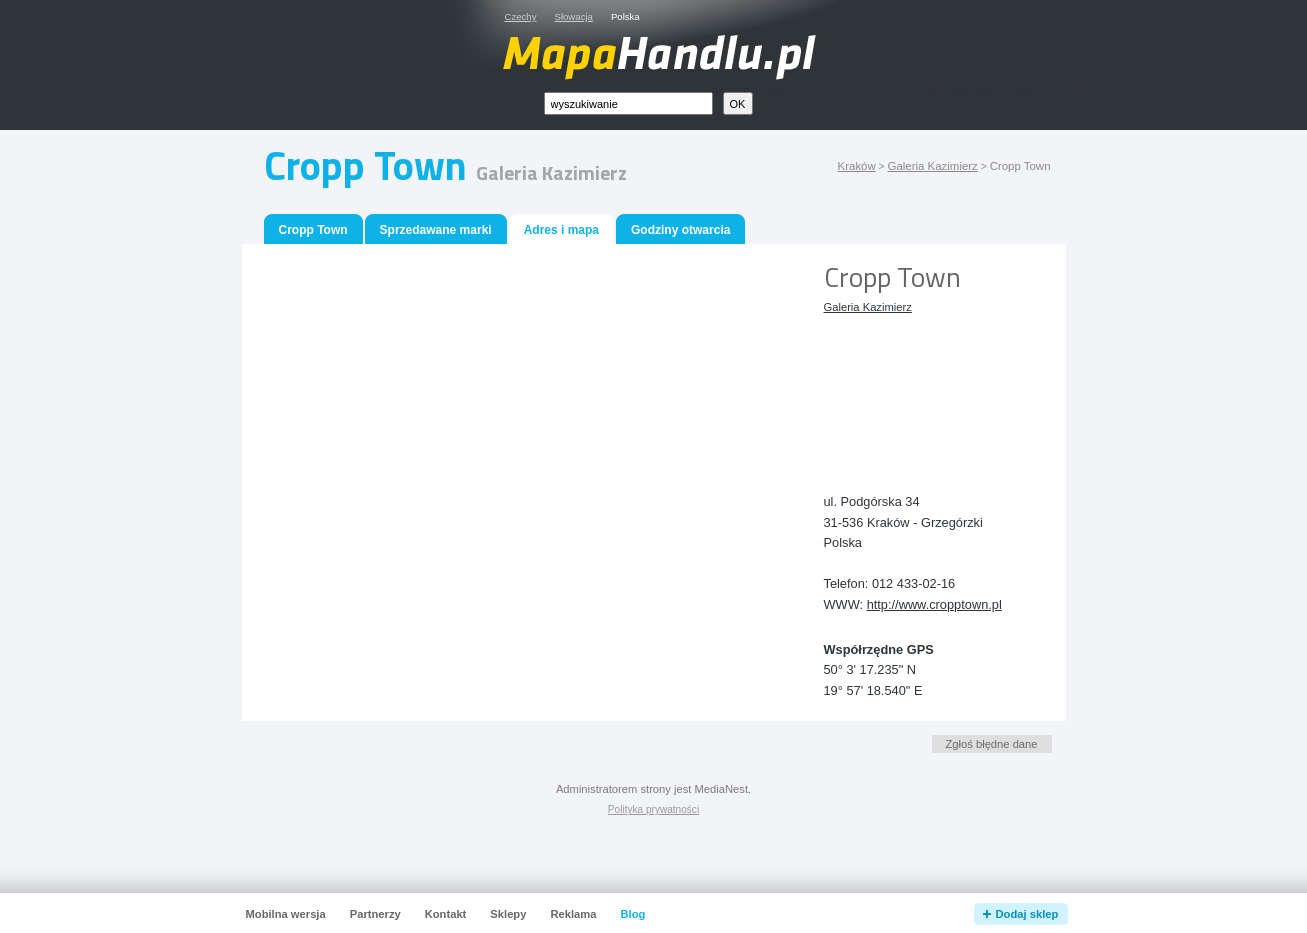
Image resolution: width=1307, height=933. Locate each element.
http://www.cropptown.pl (934, 604)
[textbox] (628, 103)
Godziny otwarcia (680, 230)
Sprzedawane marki (436, 230)
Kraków (857, 166)
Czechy (521, 16)
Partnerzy (375, 914)
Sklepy (508, 914)
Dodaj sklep (1027, 914)
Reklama (573, 914)
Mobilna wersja (286, 914)
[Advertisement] (914, 388)
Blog (632, 914)
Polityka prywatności (653, 809)
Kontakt (446, 914)
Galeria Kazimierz (933, 166)
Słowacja (574, 16)
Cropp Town (313, 230)
